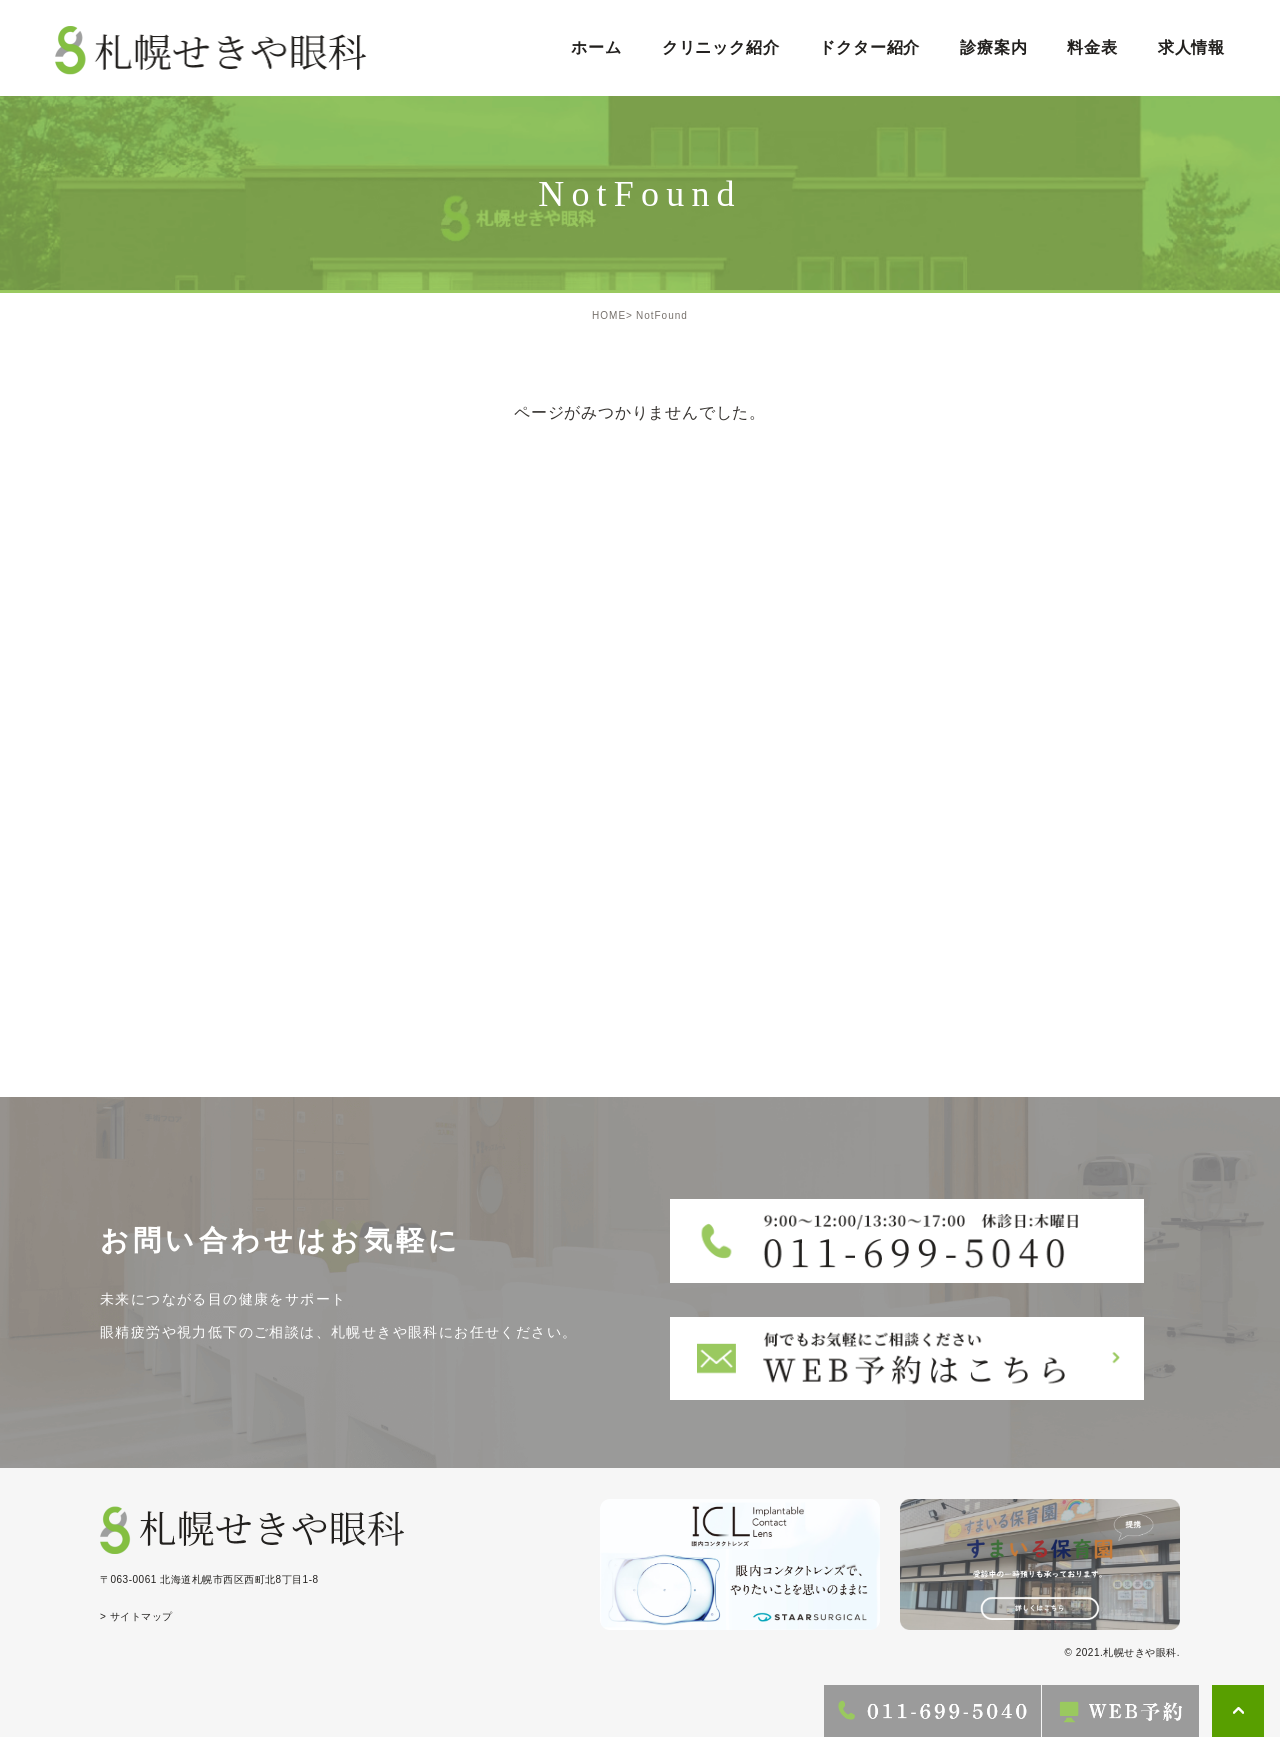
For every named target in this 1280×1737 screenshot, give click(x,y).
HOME (609, 315)
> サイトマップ (136, 1616)
